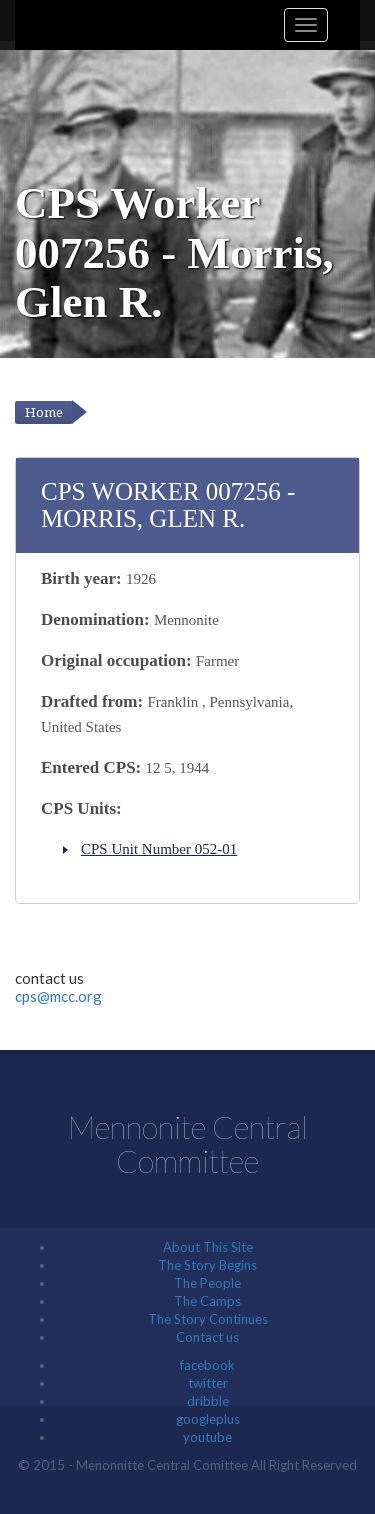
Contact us (207, 1337)
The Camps (207, 1301)
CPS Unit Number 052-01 (159, 849)
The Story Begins (207, 1265)
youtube (207, 1437)
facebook (207, 1365)
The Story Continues (208, 1319)
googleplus (208, 1419)
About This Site (208, 1247)
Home (44, 412)
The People (207, 1283)
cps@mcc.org (58, 996)
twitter (208, 1383)
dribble (208, 1401)
